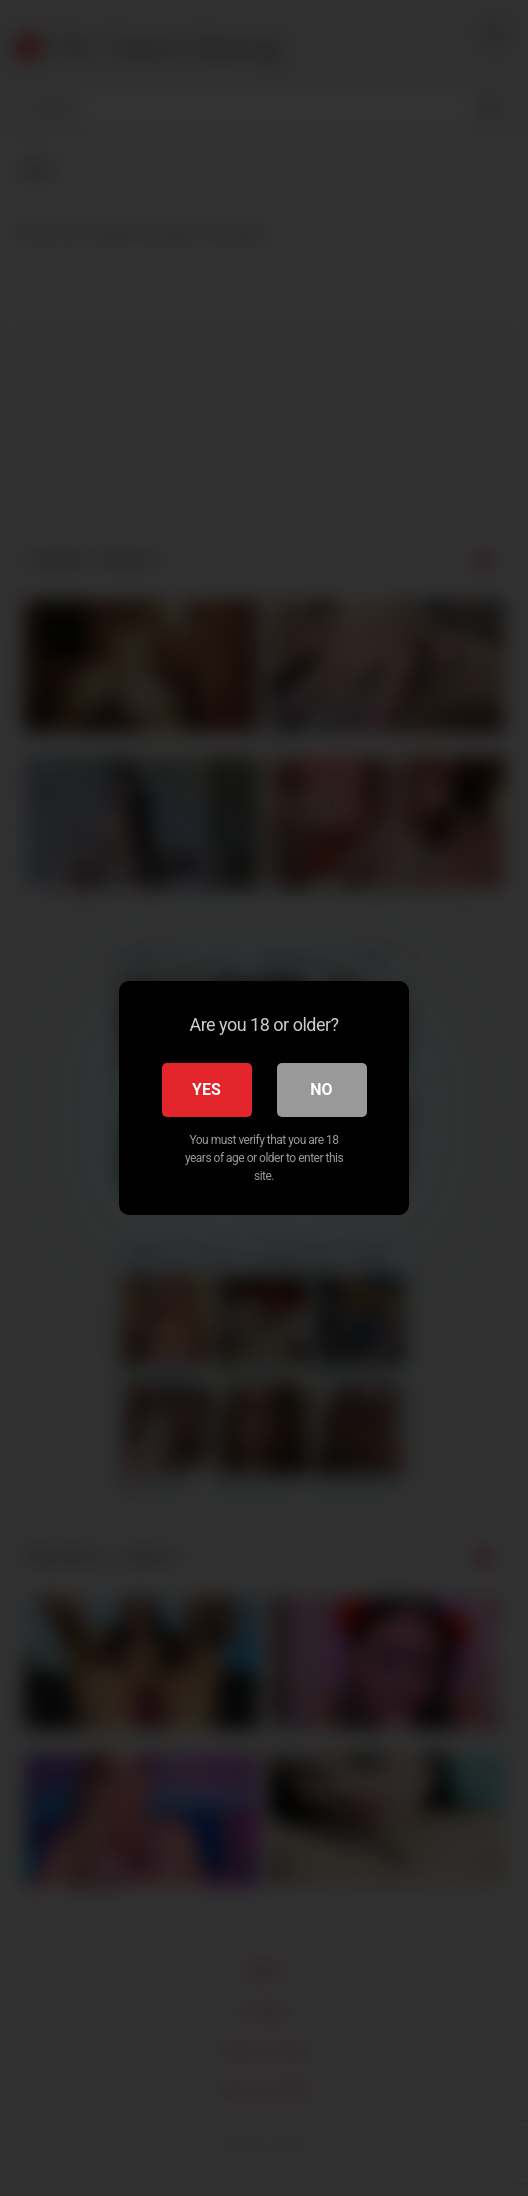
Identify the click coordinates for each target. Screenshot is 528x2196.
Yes (206, 1089)
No (321, 1089)
